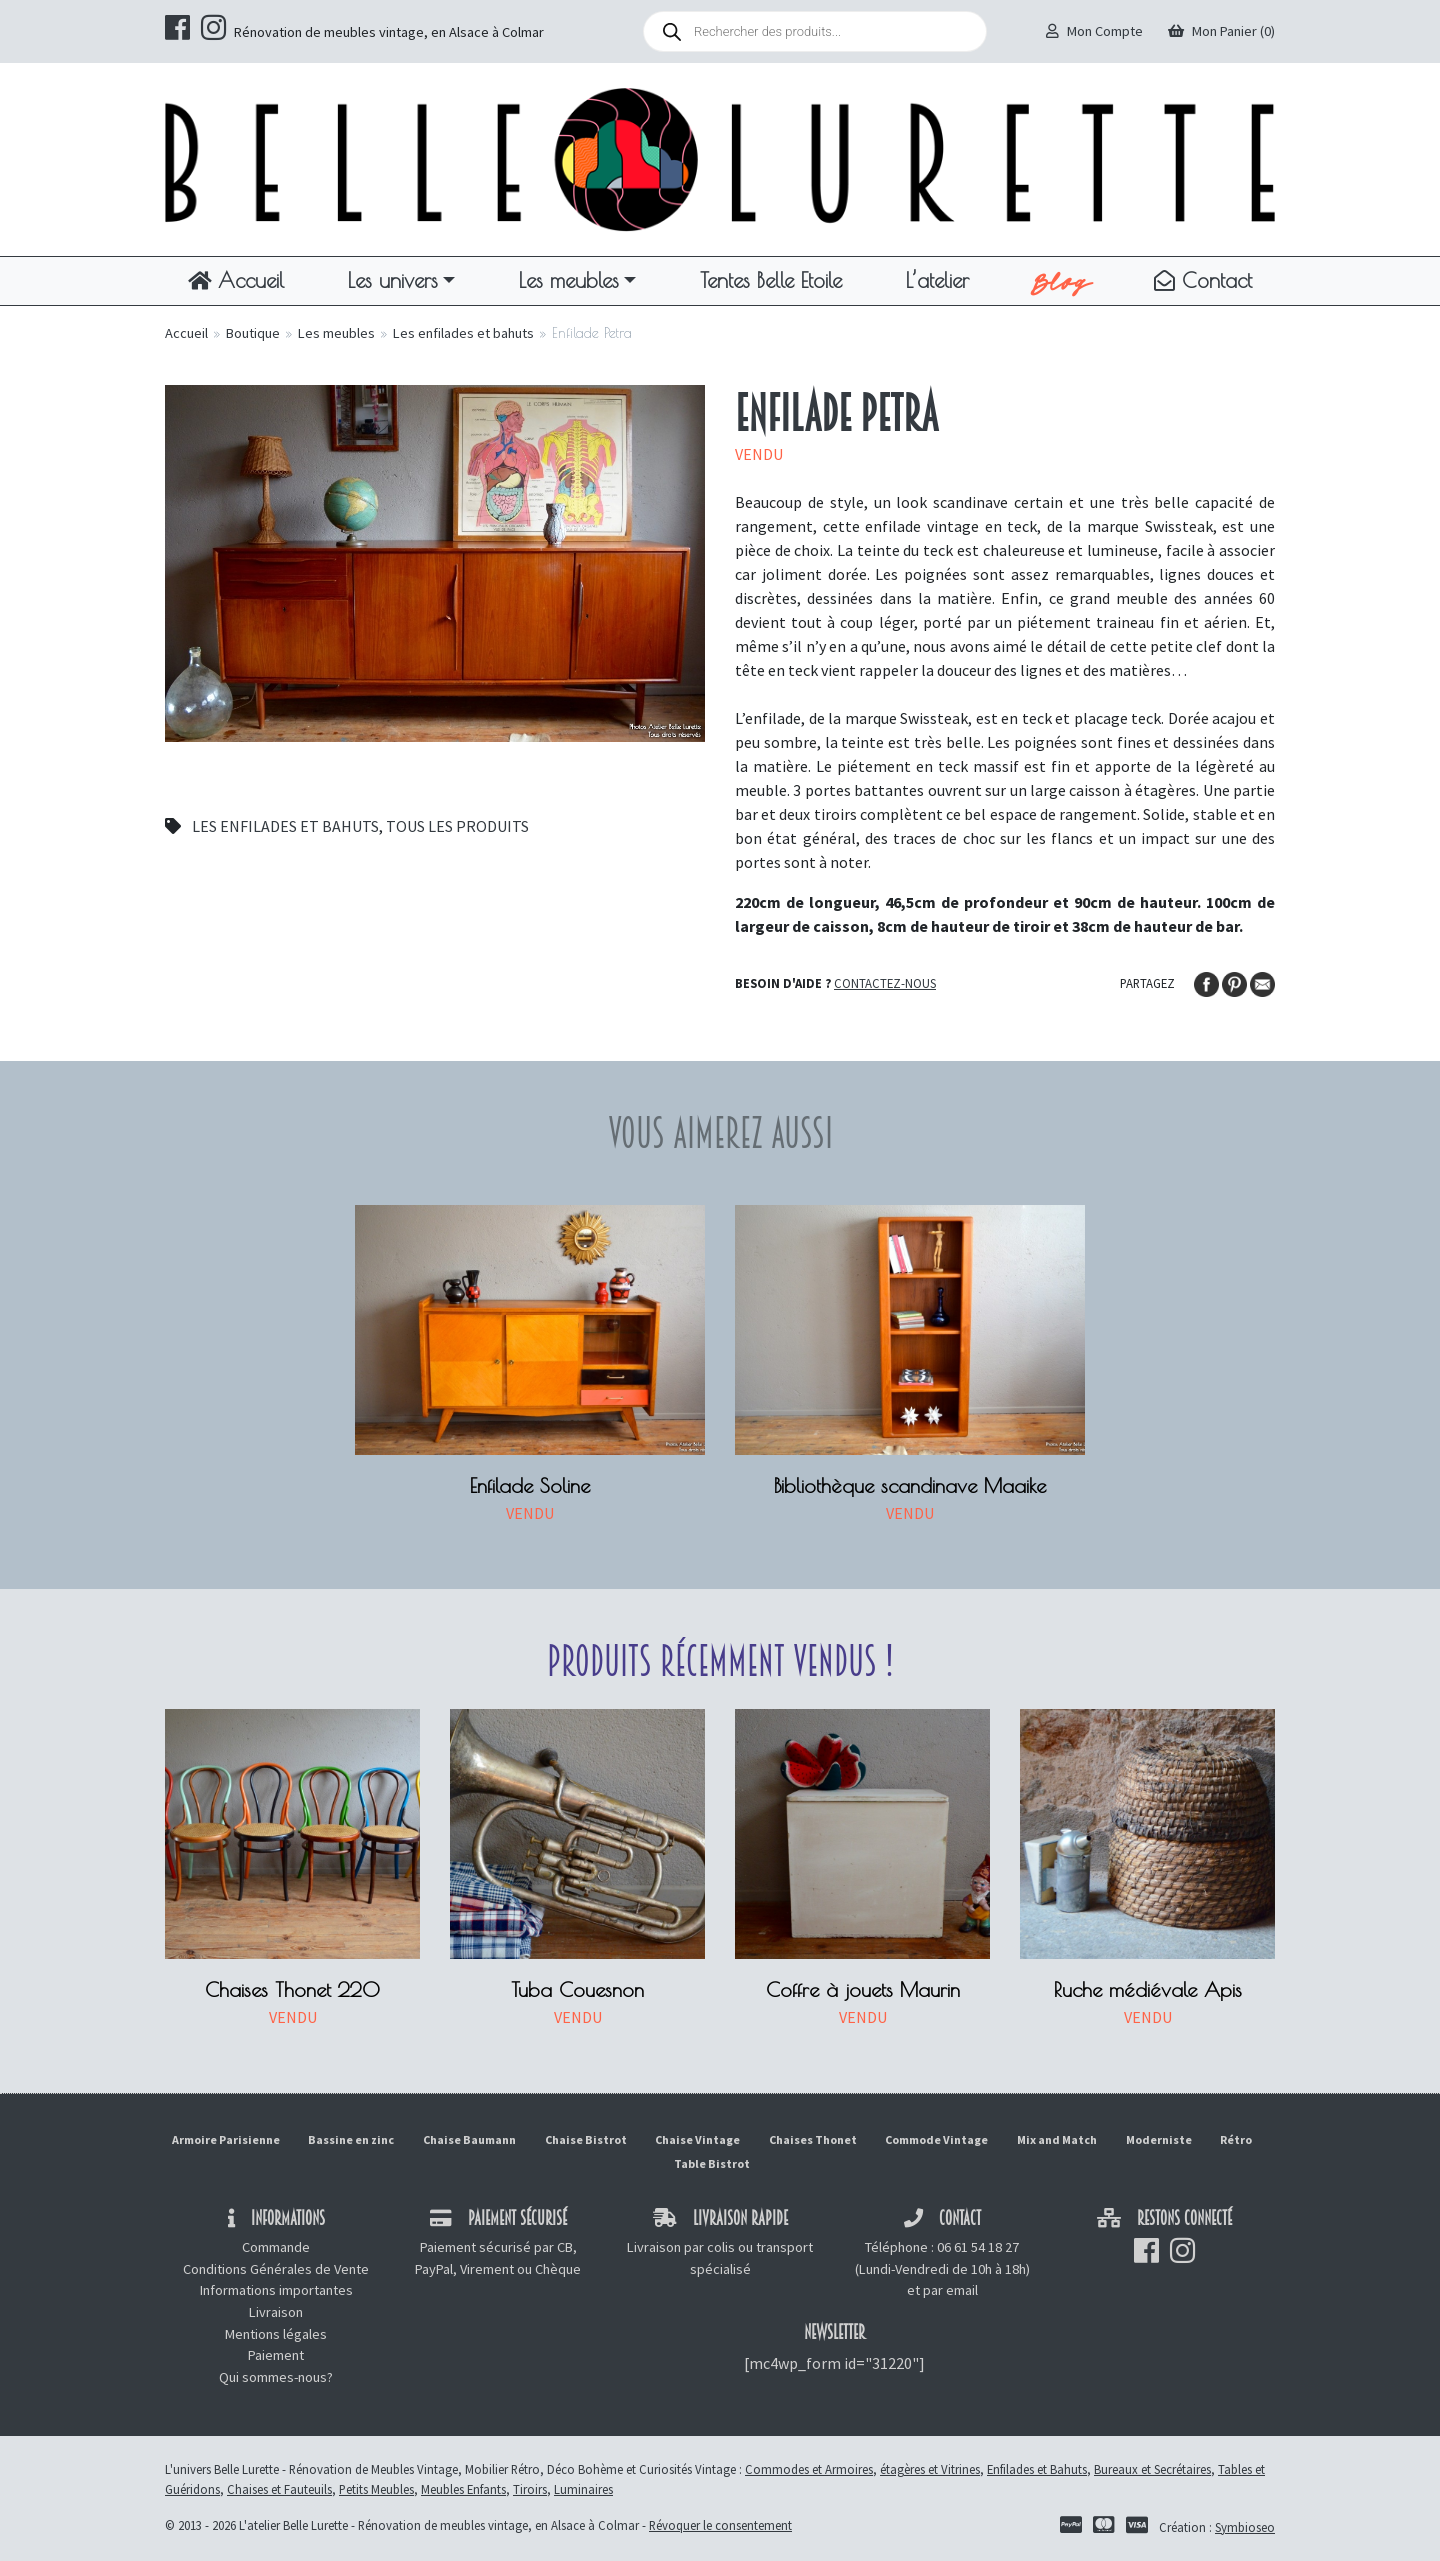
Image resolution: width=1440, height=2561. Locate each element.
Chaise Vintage (697, 2139)
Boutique (253, 333)
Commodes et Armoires (809, 2469)
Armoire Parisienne (226, 2139)
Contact (1203, 280)
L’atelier (937, 280)
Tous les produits (457, 826)
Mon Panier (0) (1221, 31)
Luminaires (583, 2489)
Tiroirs (530, 2489)
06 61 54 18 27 (978, 2247)
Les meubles (569, 280)
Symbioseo (1245, 2527)
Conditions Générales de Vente (276, 2269)
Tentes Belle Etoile (771, 280)
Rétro (1236, 2139)
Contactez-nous (885, 983)
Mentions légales (276, 2334)
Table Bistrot (712, 2163)
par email (950, 2290)
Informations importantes (276, 2290)
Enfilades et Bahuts (1037, 2469)
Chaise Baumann (469, 2139)
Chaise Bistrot (586, 2139)
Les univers (393, 280)
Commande (276, 2247)
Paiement (276, 2355)
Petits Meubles (376, 2489)
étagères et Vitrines (930, 2469)
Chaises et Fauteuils (279, 2489)
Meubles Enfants (463, 2489)
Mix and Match (1057, 2139)
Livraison (276, 2312)
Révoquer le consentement (720, 2525)
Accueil (236, 280)
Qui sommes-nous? (276, 2377)
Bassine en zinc (351, 2139)
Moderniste (1159, 2139)
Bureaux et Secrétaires (1152, 2469)
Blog (1061, 281)
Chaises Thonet (813, 2139)
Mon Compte (1094, 31)
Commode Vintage (936, 2139)
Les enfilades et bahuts (463, 333)
